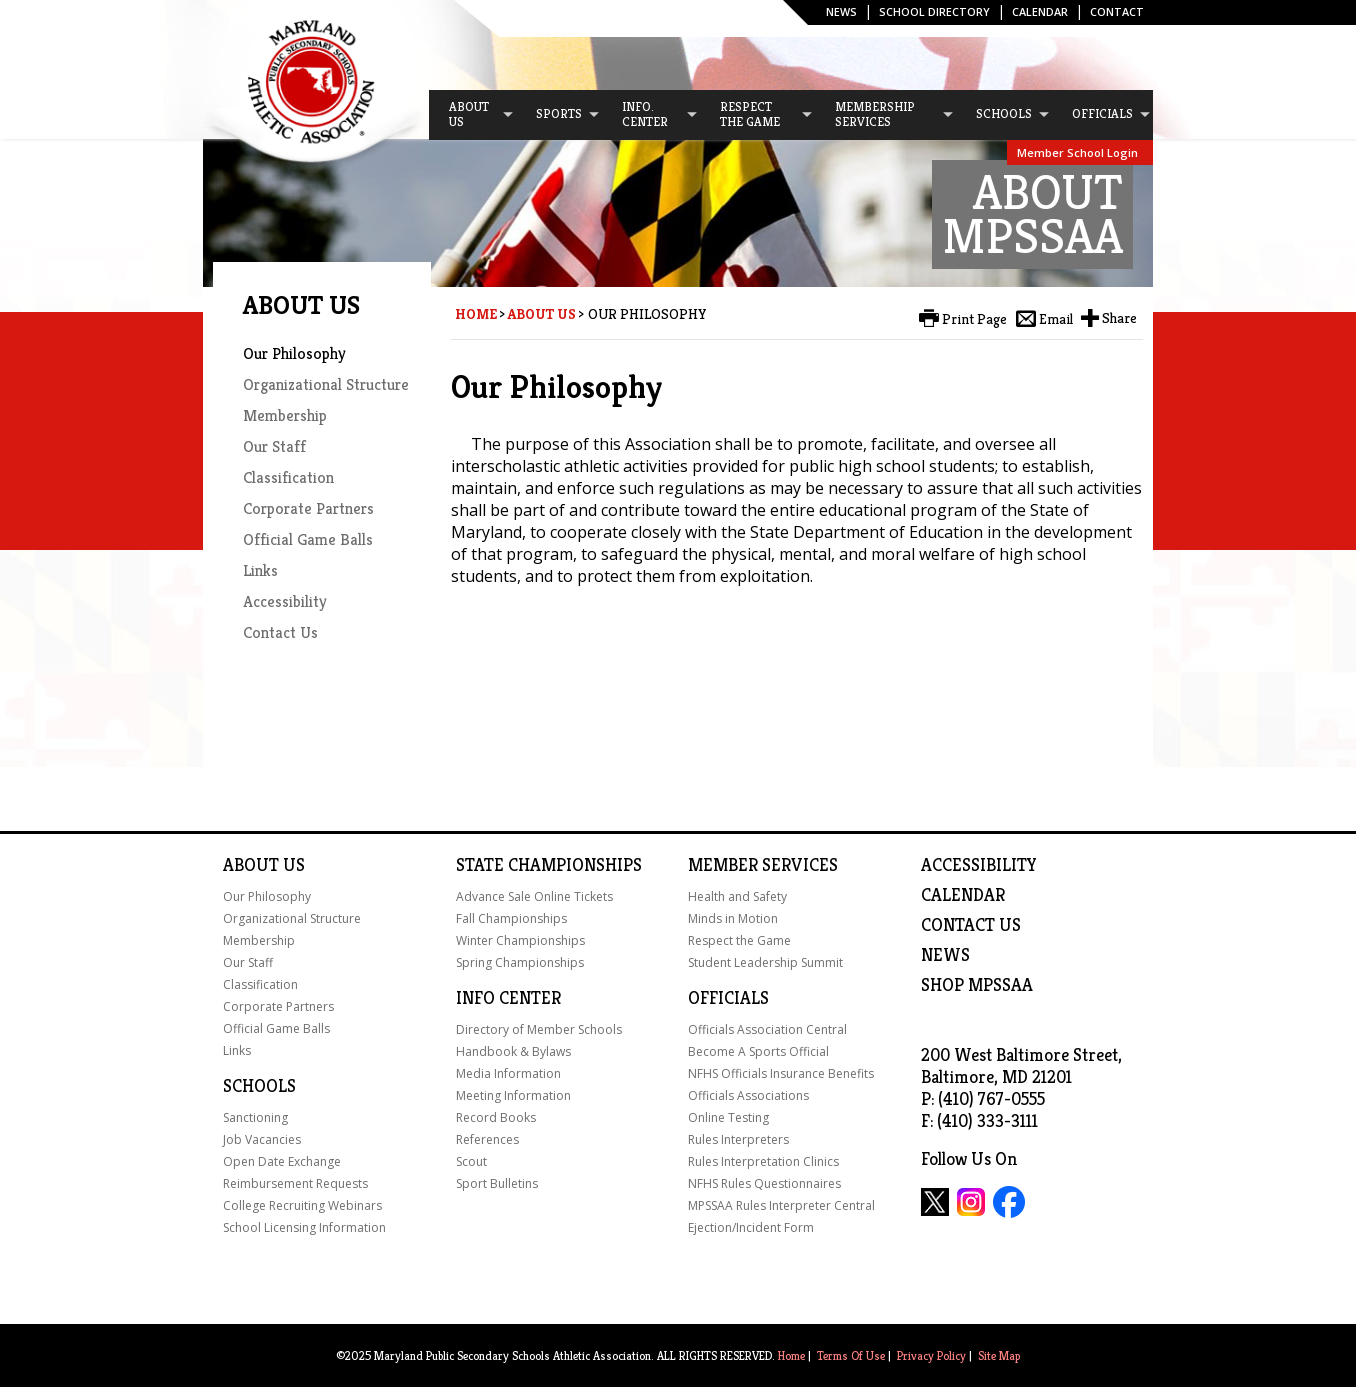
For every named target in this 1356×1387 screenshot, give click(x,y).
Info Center (508, 998)
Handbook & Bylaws (513, 1051)
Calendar (1040, 11)
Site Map (999, 1355)
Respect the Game (739, 940)
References (487, 1139)
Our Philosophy (294, 353)
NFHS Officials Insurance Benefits (781, 1073)
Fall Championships (511, 918)
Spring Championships (520, 962)
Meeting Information (513, 1095)
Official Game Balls (308, 539)
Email (1056, 319)
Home (476, 314)
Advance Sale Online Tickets (534, 896)
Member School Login (1077, 152)
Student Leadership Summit (765, 962)
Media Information (508, 1073)
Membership (285, 415)
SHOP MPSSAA (977, 985)
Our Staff (274, 446)
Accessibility (285, 601)
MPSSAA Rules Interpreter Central (781, 1205)
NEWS (945, 955)
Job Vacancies (262, 1139)
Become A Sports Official (758, 1051)
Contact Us (280, 632)
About (251, 865)
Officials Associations (748, 1095)
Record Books (496, 1117)
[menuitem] (472, 115)
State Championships (549, 865)
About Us (541, 314)
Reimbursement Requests (295, 1183)
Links (260, 570)
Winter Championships (520, 940)
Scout (471, 1161)
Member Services (763, 865)
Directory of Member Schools (539, 1029)
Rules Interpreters (738, 1139)
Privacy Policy (931, 1355)
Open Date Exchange (282, 1161)
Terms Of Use (851, 1355)
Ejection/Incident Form (751, 1227)
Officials (728, 998)
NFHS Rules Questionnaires (764, 1183)
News (841, 11)
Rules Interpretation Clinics (763, 1161)
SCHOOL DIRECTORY (934, 11)
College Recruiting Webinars (302, 1205)
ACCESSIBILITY (979, 865)
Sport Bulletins (497, 1183)
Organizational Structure (326, 384)
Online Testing (728, 1117)
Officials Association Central (767, 1029)
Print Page (974, 319)
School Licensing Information (304, 1227)
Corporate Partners (308, 508)
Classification (288, 477)
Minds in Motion (733, 918)
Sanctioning (255, 1117)
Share (1119, 318)
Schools (259, 1086)
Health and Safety (737, 896)
